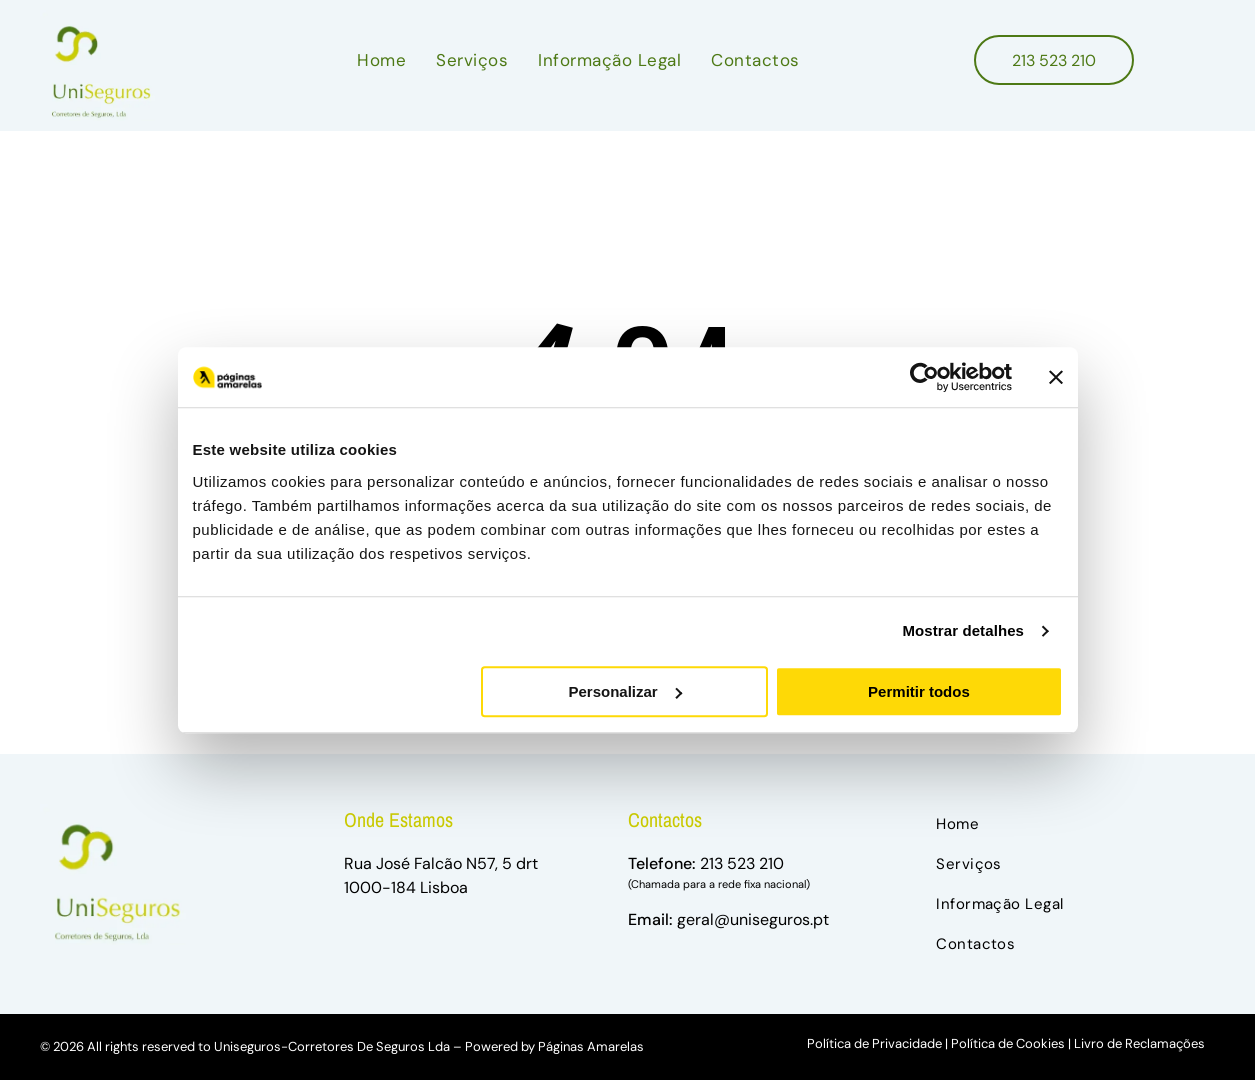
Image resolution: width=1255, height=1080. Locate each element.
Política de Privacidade (874, 1043)
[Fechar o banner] (1056, 377)
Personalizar (625, 691)
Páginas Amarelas (591, 1046)
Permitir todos (919, 691)
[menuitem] (381, 60)
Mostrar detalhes (963, 630)
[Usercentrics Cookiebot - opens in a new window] (924, 377)
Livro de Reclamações (1139, 1043)
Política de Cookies (1008, 1043)
